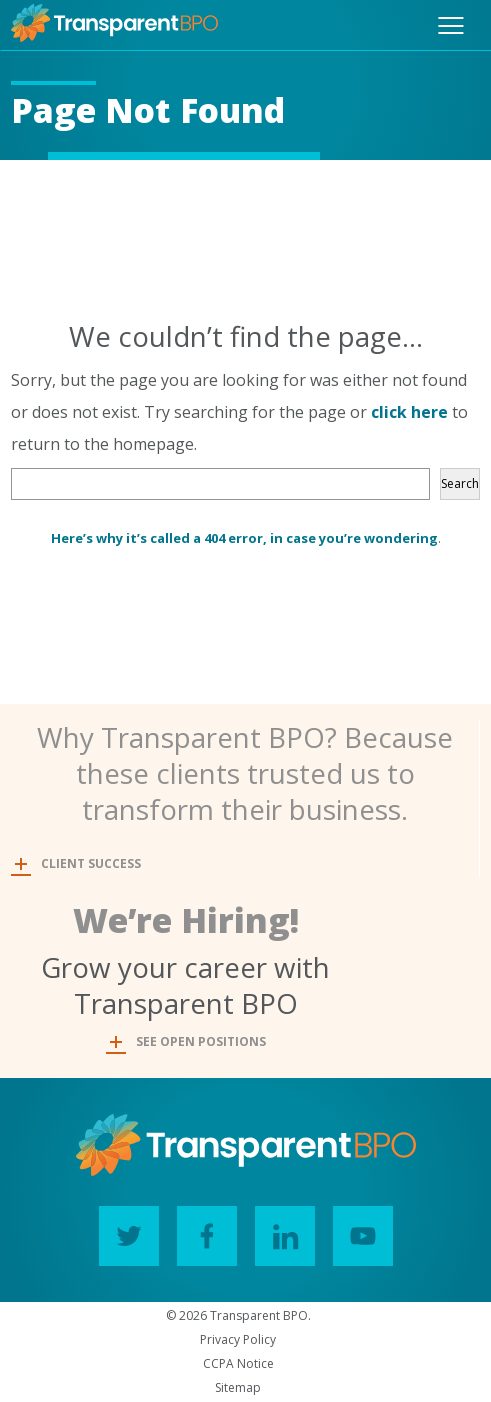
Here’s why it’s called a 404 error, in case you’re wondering (244, 538)
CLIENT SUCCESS (78, 863)
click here (409, 412)
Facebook (199, 1230)
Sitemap (238, 1387)
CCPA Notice (238, 1363)
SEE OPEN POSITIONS (188, 1041)
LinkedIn (277, 1230)
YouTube (355, 1230)
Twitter (121, 1230)
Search (460, 483)
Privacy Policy (238, 1339)
